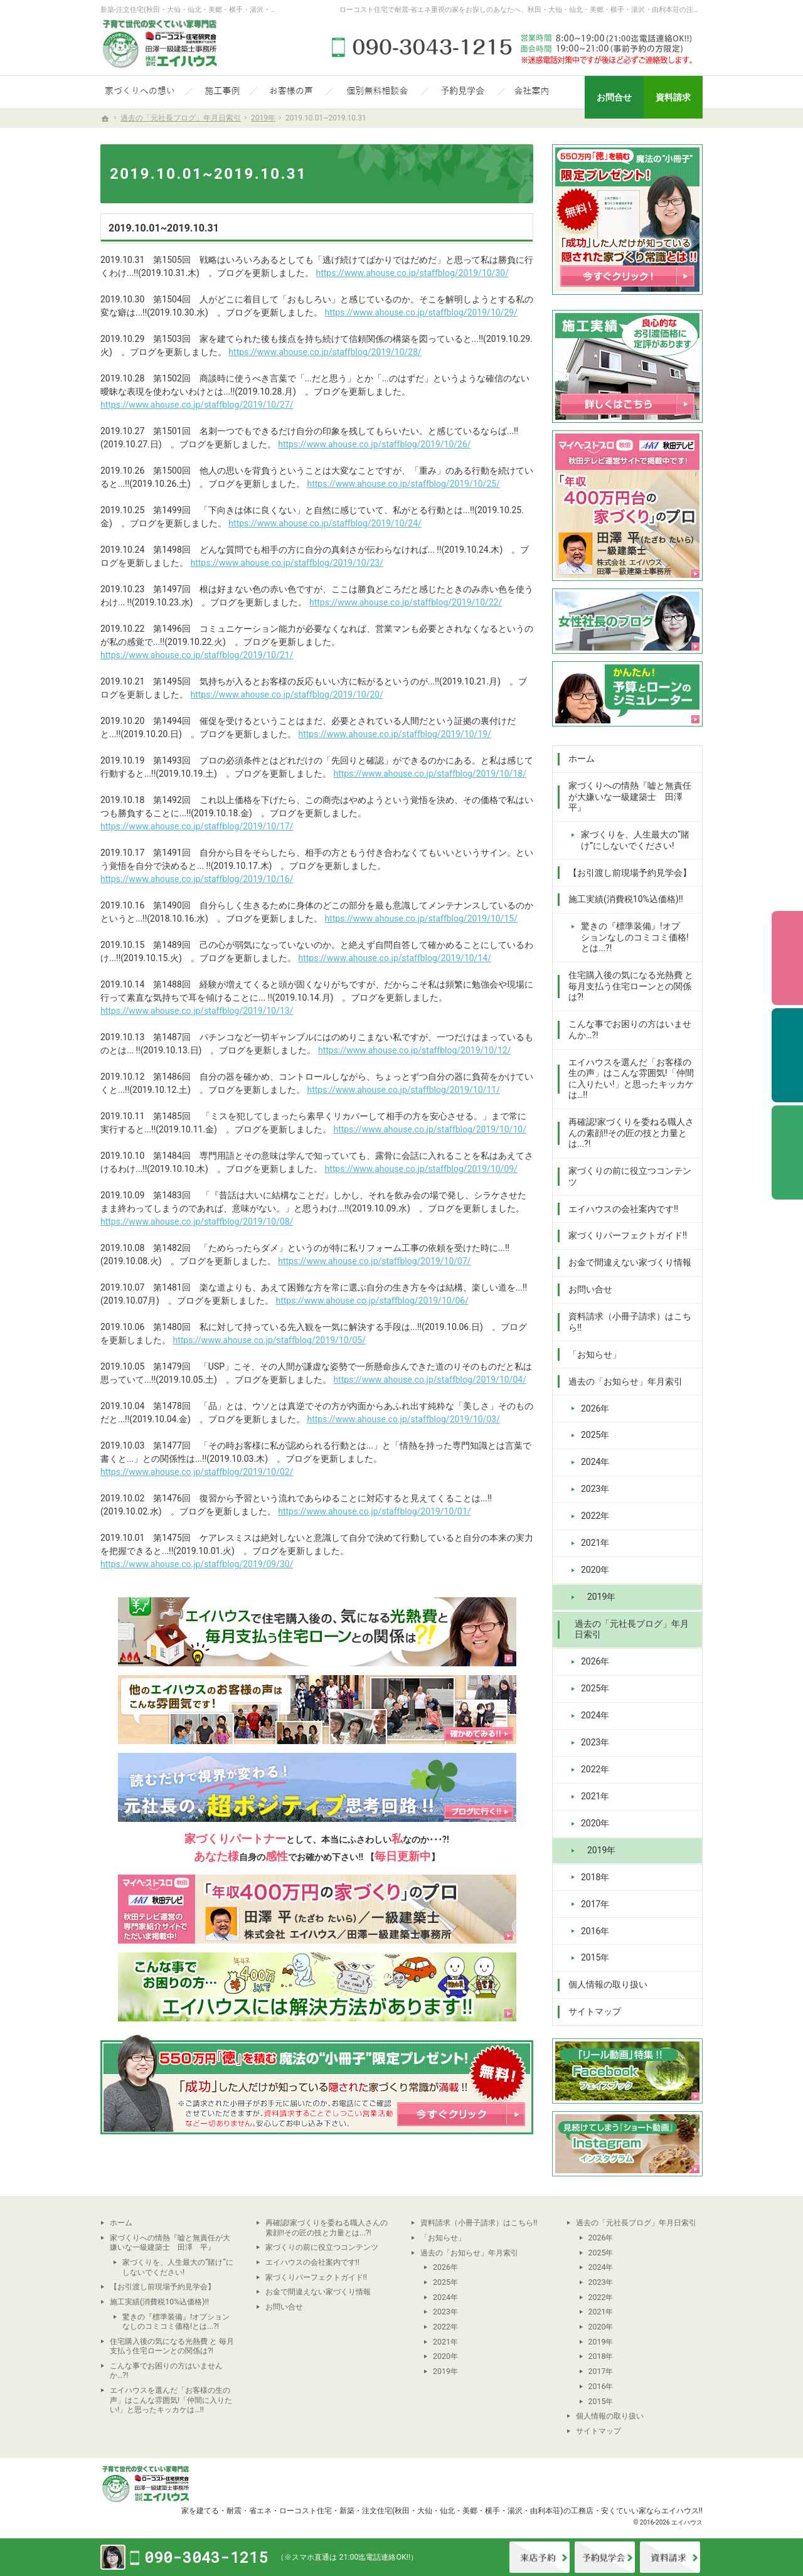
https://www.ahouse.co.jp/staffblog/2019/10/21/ (196, 655)
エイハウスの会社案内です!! (623, 1209)
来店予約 (539, 2557)
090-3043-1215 (514, 47)
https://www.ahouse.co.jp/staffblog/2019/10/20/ (286, 694)
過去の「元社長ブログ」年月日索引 (632, 1629)
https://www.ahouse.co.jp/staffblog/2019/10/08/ (196, 1221)
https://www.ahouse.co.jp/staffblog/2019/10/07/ (374, 1261)
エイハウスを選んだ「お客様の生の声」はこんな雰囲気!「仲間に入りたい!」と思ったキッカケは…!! (631, 1078)
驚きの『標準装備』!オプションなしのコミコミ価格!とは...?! (635, 937)
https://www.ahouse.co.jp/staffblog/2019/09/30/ (196, 1564)
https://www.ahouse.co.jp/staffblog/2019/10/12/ (414, 1050)
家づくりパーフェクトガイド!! (627, 1235)
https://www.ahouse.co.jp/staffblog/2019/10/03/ (403, 1419)
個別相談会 (787, 958)
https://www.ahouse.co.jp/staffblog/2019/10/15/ (420, 918)
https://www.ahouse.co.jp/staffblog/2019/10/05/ (269, 1340)
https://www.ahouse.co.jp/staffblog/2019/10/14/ (394, 958)
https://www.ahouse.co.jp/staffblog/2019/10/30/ (412, 273)
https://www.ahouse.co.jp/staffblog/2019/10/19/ (394, 734)
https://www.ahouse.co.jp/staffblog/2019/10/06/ (371, 1301)
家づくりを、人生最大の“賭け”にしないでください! (635, 840)
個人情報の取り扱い (607, 1984)
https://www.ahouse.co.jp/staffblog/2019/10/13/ (196, 1011)
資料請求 (670, 2557)
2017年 (595, 1904)
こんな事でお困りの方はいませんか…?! (629, 1029)
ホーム (581, 758)
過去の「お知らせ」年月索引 (625, 1381)
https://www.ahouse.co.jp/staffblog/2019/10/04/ (429, 1380)
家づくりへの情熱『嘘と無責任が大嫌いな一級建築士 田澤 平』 (629, 796)
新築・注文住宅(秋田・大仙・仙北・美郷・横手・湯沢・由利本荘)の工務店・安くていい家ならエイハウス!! (521, 2510)
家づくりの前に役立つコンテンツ (629, 1176)
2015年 (595, 1957)
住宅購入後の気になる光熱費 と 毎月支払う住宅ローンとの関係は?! (630, 986)
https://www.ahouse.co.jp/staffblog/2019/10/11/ (403, 1090)
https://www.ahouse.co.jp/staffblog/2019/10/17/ (196, 826)
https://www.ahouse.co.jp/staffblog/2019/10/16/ (196, 879)
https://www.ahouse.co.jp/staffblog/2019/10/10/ (429, 1129)
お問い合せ (590, 1289)
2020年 (595, 1570)
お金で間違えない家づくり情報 (629, 1262)
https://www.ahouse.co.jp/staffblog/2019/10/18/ (429, 774)
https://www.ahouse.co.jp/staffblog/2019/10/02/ (196, 1472)
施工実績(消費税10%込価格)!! (625, 899)
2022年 (595, 1516)
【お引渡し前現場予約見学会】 (629, 873)
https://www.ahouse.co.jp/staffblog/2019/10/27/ (196, 405)
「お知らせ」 (594, 1354)
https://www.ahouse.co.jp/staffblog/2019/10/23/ (286, 563)
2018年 (595, 1877)
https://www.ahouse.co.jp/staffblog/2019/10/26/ (374, 444)
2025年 (595, 1435)
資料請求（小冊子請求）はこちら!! (629, 1322)
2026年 (595, 1408)
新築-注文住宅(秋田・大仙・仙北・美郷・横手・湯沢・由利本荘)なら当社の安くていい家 (238, 10)
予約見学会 (787, 1055)
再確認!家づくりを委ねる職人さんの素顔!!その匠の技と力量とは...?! (631, 1133)
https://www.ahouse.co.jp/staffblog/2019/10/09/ (420, 1169)
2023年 (595, 1489)
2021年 (595, 1543)
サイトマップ (594, 2011)
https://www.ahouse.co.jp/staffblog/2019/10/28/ (324, 352)
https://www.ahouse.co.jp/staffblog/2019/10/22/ (405, 602)
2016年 (595, 1931)
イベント (605, 2557)
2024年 (595, 1462)
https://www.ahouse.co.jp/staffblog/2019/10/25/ (403, 484)
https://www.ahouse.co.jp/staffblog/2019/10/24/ (324, 523)
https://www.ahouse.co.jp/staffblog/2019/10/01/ (374, 1511)
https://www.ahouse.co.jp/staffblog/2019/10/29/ (420, 312)
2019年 (601, 1597)
